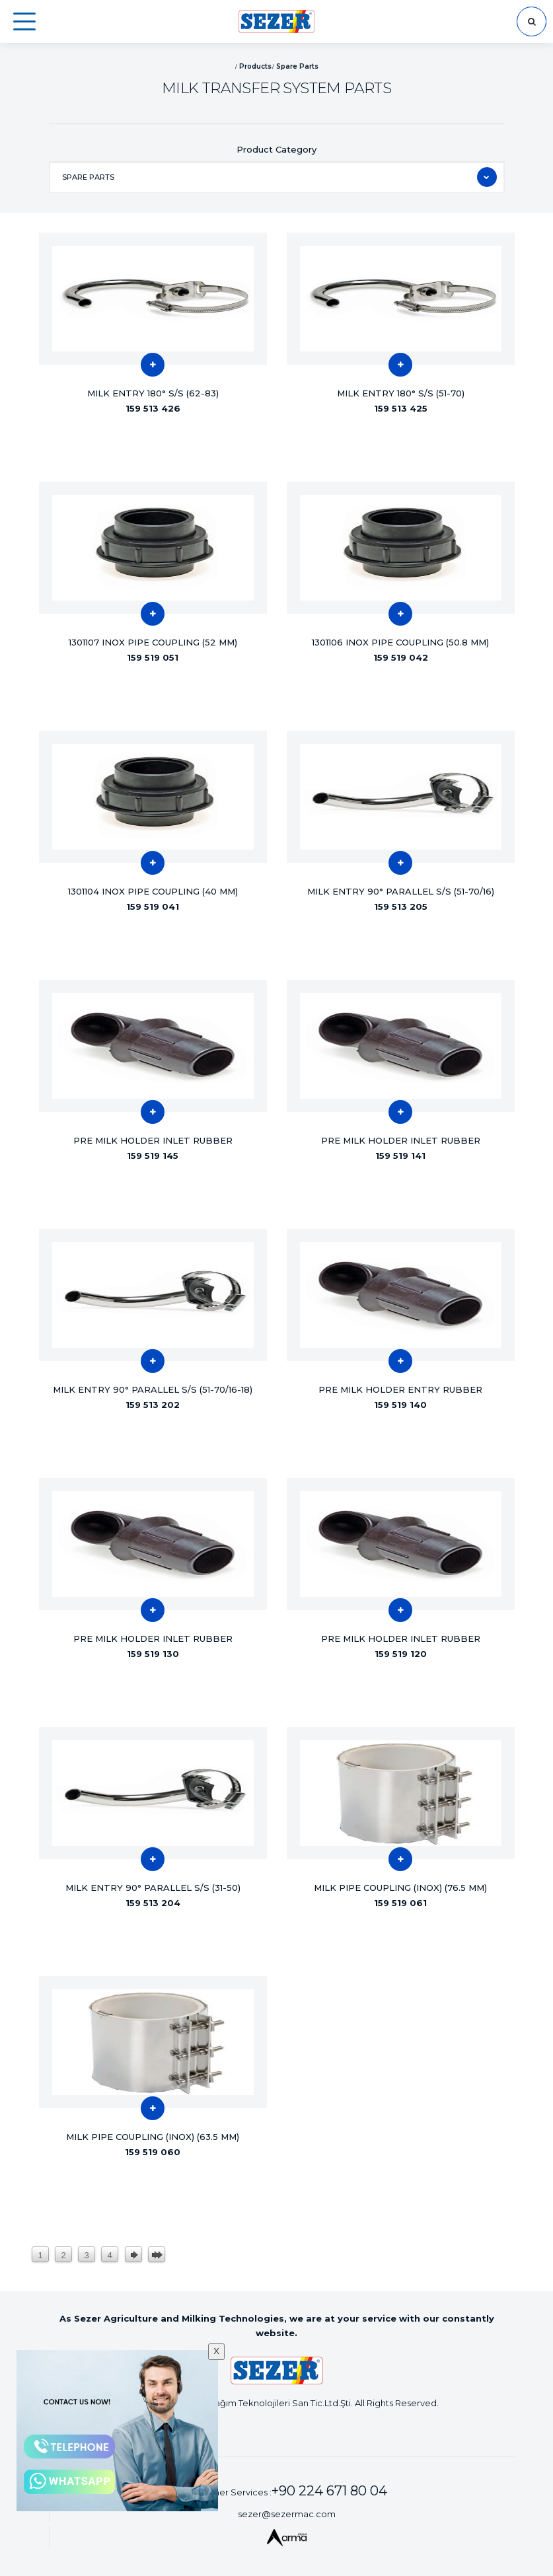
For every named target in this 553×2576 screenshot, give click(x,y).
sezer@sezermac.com (287, 2514)
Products (255, 66)
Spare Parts (297, 66)
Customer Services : (286, 2491)
